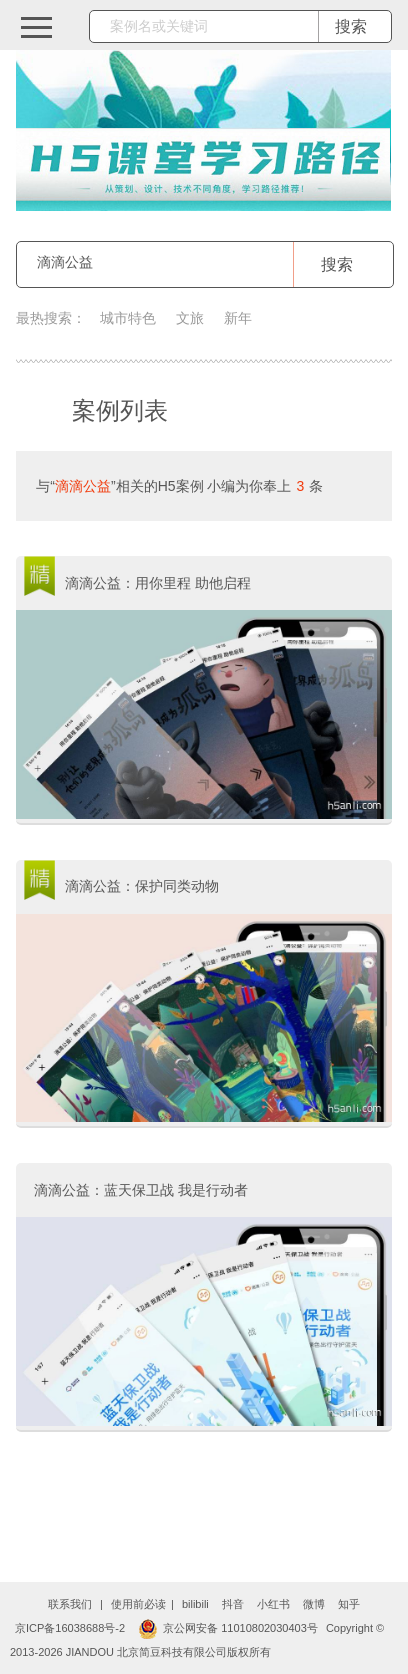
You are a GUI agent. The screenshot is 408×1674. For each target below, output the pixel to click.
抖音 (233, 1604)
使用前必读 (138, 1604)
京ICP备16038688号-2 (70, 1628)
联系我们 (70, 1604)
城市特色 (128, 318)
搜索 (337, 264)
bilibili (195, 1604)
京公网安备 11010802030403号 (228, 1628)
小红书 (273, 1604)
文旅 (190, 318)
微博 (314, 1604)
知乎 (349, 1604)
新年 (238, 318)
